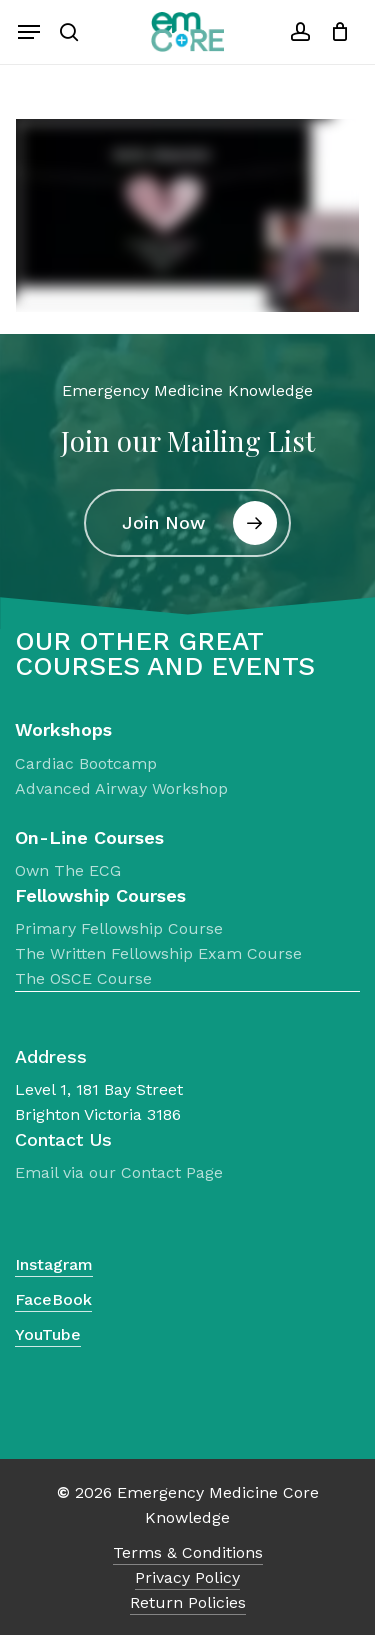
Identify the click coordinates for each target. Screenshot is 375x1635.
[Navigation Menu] (29, 32)
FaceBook (53, 1299)
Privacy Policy (187, 1577)
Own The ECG (68, 870)
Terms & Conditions (188, 1552)
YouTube (48, 1334)
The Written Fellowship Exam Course (158, 953)
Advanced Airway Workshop (121, 788)
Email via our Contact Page (119, 1172)
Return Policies (188, 1602)
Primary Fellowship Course (119, 928)
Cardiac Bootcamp (86, 763)
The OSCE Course (83, 978)
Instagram (54, 1264)
